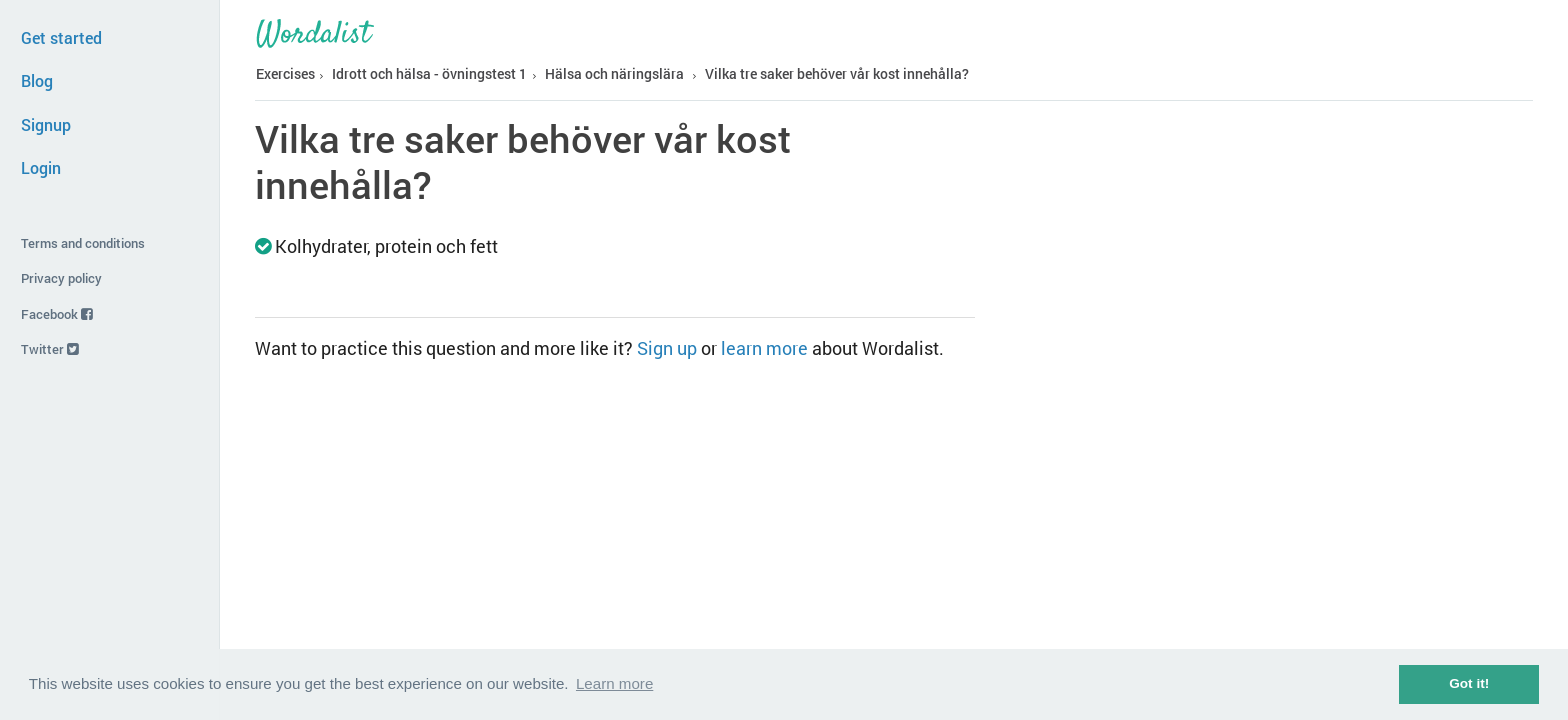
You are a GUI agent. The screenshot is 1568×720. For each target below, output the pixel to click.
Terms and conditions (83, 243)
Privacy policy (61, 278)
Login (41, 167)
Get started (61, 37)
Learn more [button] (614, 683)
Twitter (50, 349)
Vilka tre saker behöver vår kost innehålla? (837, 73)
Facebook (57, 314)
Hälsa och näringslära (614, 73)
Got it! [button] (1469, 683)
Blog (37, 80)
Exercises (285, 73)
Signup (46, 124)
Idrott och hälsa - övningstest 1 (429, 73)
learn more (764, 348)
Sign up (667, 348)
